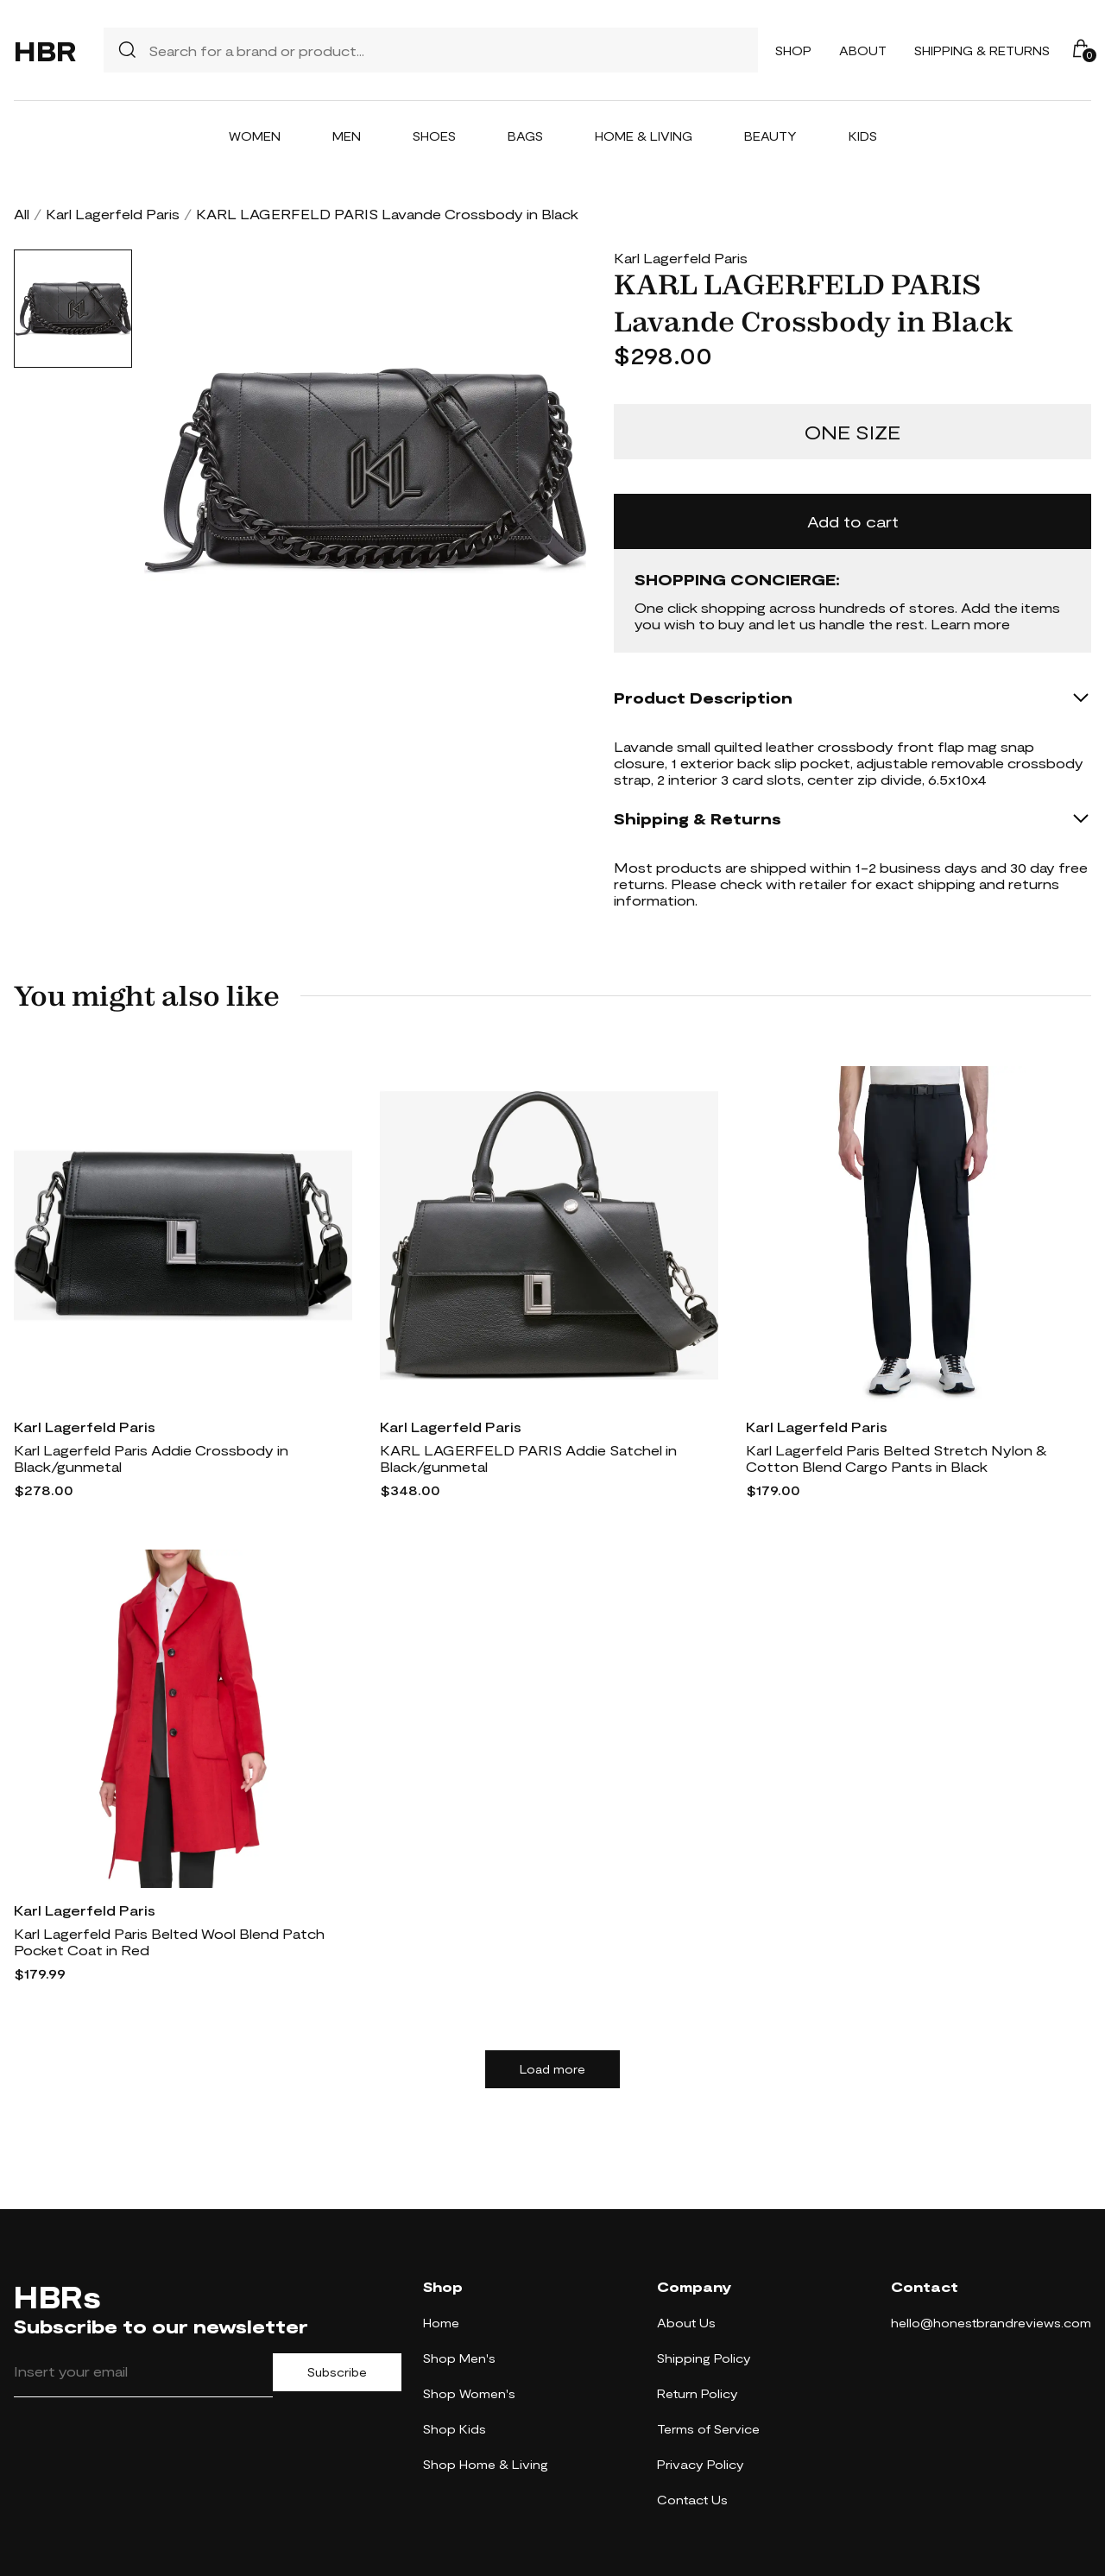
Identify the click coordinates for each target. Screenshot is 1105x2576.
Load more (552, 2069)
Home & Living (643, 136)
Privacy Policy (700, 2464)
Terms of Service (708, 2428)
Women (255, 136)
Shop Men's (459, 2358)
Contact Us (692, 2499)
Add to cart (853, 521)
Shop (793, 50)
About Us (686, 2322)
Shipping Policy (704, 2358)
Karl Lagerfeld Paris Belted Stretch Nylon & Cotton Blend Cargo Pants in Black (896, 1458)
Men (346, 136)
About (863, 50)
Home (441, 2322)
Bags (525, 136)
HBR (45, 50)
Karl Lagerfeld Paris (113, 213)
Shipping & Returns (982, 50)
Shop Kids (454, 2428)
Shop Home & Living (485, 2464)
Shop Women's (469, 2393)
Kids (863, 136)
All (21, 213)
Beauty (770, 136)
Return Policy (697, 2393)
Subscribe (337, 2372)
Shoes (434, 136)
